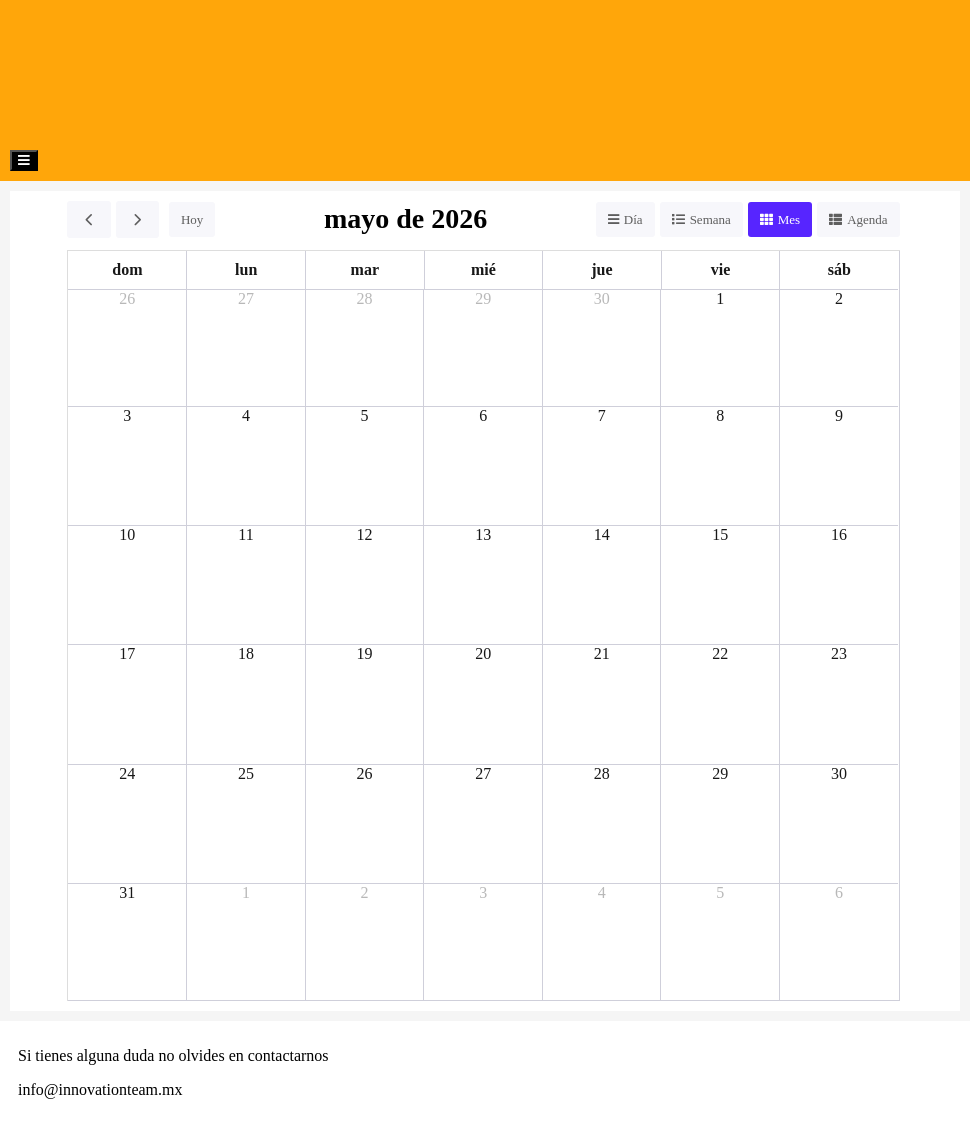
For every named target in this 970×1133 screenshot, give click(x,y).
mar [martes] (365, 269)
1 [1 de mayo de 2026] (720, 298)
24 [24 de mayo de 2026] (127, 773)
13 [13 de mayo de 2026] (483, 534)
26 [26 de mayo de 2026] (365, 773)
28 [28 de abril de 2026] (365, 298)
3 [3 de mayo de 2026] (127, 415)
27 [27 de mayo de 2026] (483, 773)
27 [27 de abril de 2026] (246, 298)
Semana (710, 219)
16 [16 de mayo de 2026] (839, 534)
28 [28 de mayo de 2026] (602, 773)
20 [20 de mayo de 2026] (483, 653)
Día (633, 219)
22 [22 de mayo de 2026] (720, 653)
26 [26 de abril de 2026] (127, 298)
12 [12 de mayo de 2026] (365, 534)
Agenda (867, 219)
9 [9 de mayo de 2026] (839, 415)
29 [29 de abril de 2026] (483, 298)
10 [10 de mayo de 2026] (127, 534)
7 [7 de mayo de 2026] (602, 415)
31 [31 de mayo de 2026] (127, 892)
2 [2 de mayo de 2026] (839, 298)
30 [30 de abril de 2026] (602, 298)
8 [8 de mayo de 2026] (720, 415)
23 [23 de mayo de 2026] (839, 653)
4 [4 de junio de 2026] (602, 892)
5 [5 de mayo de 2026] (365, 415)
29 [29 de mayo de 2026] (720, 773)
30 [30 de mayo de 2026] (839, 773)
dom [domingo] (127, 269)
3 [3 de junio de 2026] (483, 892)
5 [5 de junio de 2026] (720, 892)
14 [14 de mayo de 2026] (602, 534)
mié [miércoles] (483, 269)
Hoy (192, 219)
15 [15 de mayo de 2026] (720, 534)
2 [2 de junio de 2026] (365, 892)
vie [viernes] (721, 269)
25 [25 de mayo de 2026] (246, 773)
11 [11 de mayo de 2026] (245, 534)
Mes (789, 219)
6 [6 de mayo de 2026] (483, 415)
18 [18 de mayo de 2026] (246, 653)
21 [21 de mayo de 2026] (602, 653)
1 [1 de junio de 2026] (246, 892)
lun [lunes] (246, 269)
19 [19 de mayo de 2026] (365, 653)
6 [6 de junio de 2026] (839, 892)
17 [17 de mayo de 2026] (127, 653)
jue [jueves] (601, 269)
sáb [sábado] (839, 269)
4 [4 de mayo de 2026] (246, 415)
